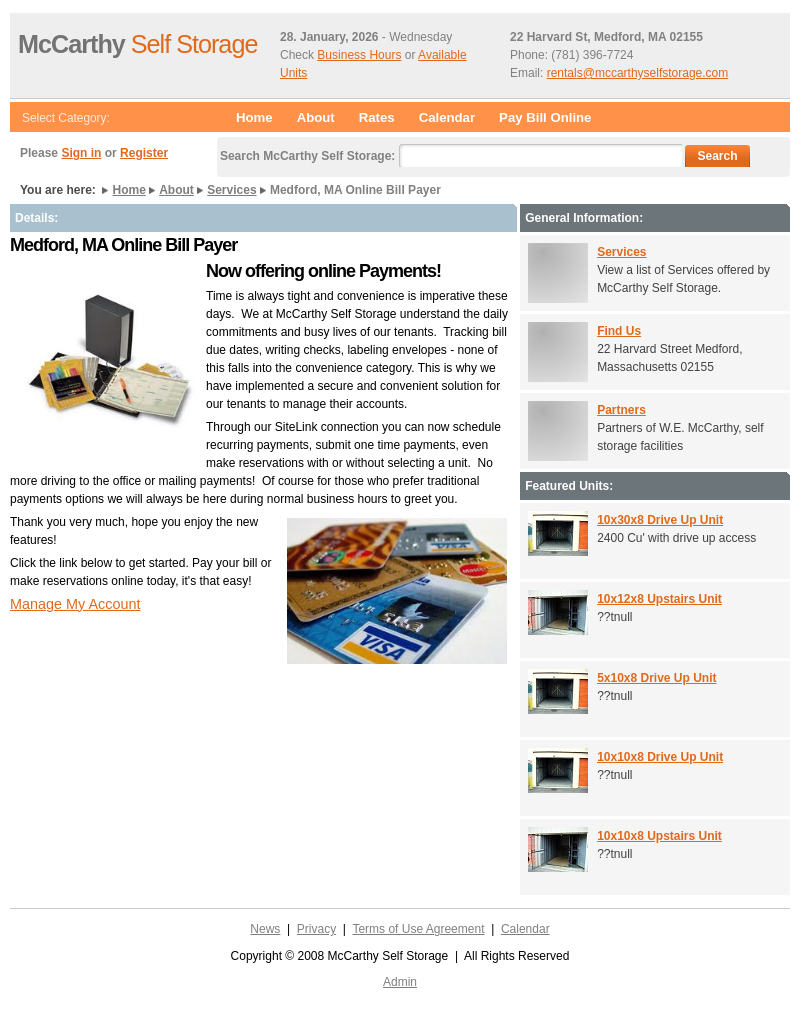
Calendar (447, 117)
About (316, 117)
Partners (621, 410)
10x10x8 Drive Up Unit (660, 757)
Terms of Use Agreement (418, 929)
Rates (377, 117)
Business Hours (359, 55)
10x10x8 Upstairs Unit (659, 836)
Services (231, 190)
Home (254, 117)
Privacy (316, 929)
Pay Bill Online (545, 117)
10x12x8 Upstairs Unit (659, 599)
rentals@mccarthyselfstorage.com (638, 73)
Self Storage (137, 44)
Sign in (81, 153)
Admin (400, 982)
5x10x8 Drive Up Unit (656, 678)
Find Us (619, 331)
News (265, 929)
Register (144, 153)
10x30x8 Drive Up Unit (660, 520)
